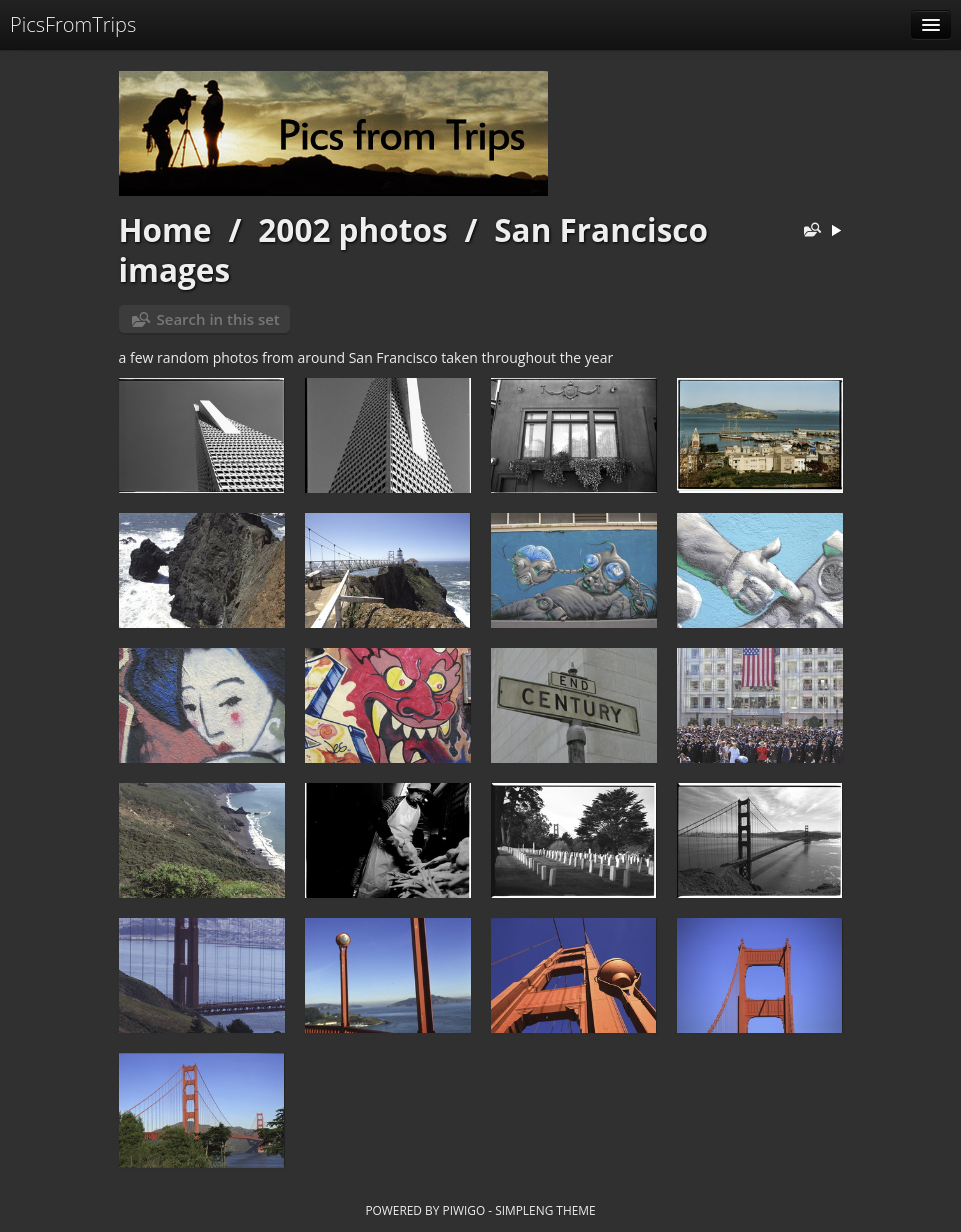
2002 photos (352, 229)
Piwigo (463, 1210)
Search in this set (218, 319)
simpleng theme (545, 1210)
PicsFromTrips (73, 24)
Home (165, 229)
